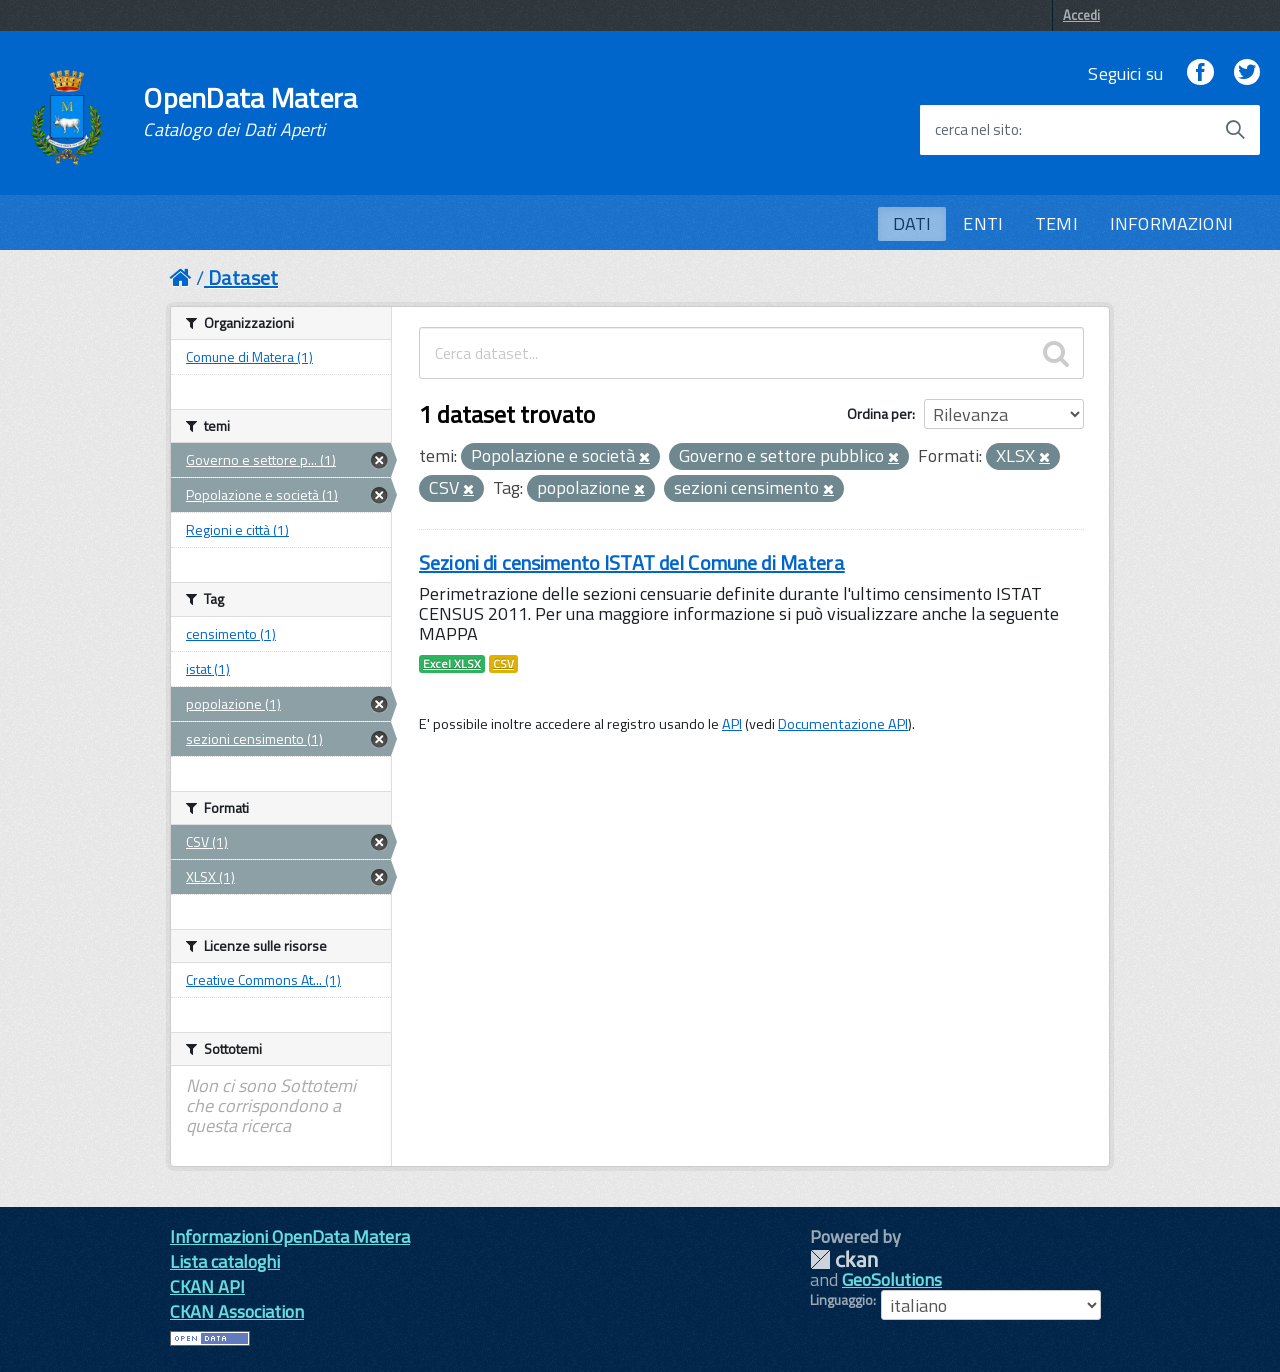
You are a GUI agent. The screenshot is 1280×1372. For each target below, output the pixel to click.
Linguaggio (841, 1300)
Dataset (243, 277)
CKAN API (207, 1286)
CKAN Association (237, 1311)
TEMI (1056, 223)
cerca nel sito (977, 130)
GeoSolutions (892, 1279)
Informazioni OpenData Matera (290, 1236)
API (732, 724)
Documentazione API (843, 724)
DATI (912, 223)
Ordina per (879, 413)
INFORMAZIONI (1171, 223)
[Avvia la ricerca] (1235, 130)
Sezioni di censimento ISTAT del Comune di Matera (632, 562)
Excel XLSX (452, 664)
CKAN (844, 1259)
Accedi (1081, 15)
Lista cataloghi (225, 1261)
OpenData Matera (250, 112)
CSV (503, 664)
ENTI (983, 223)
